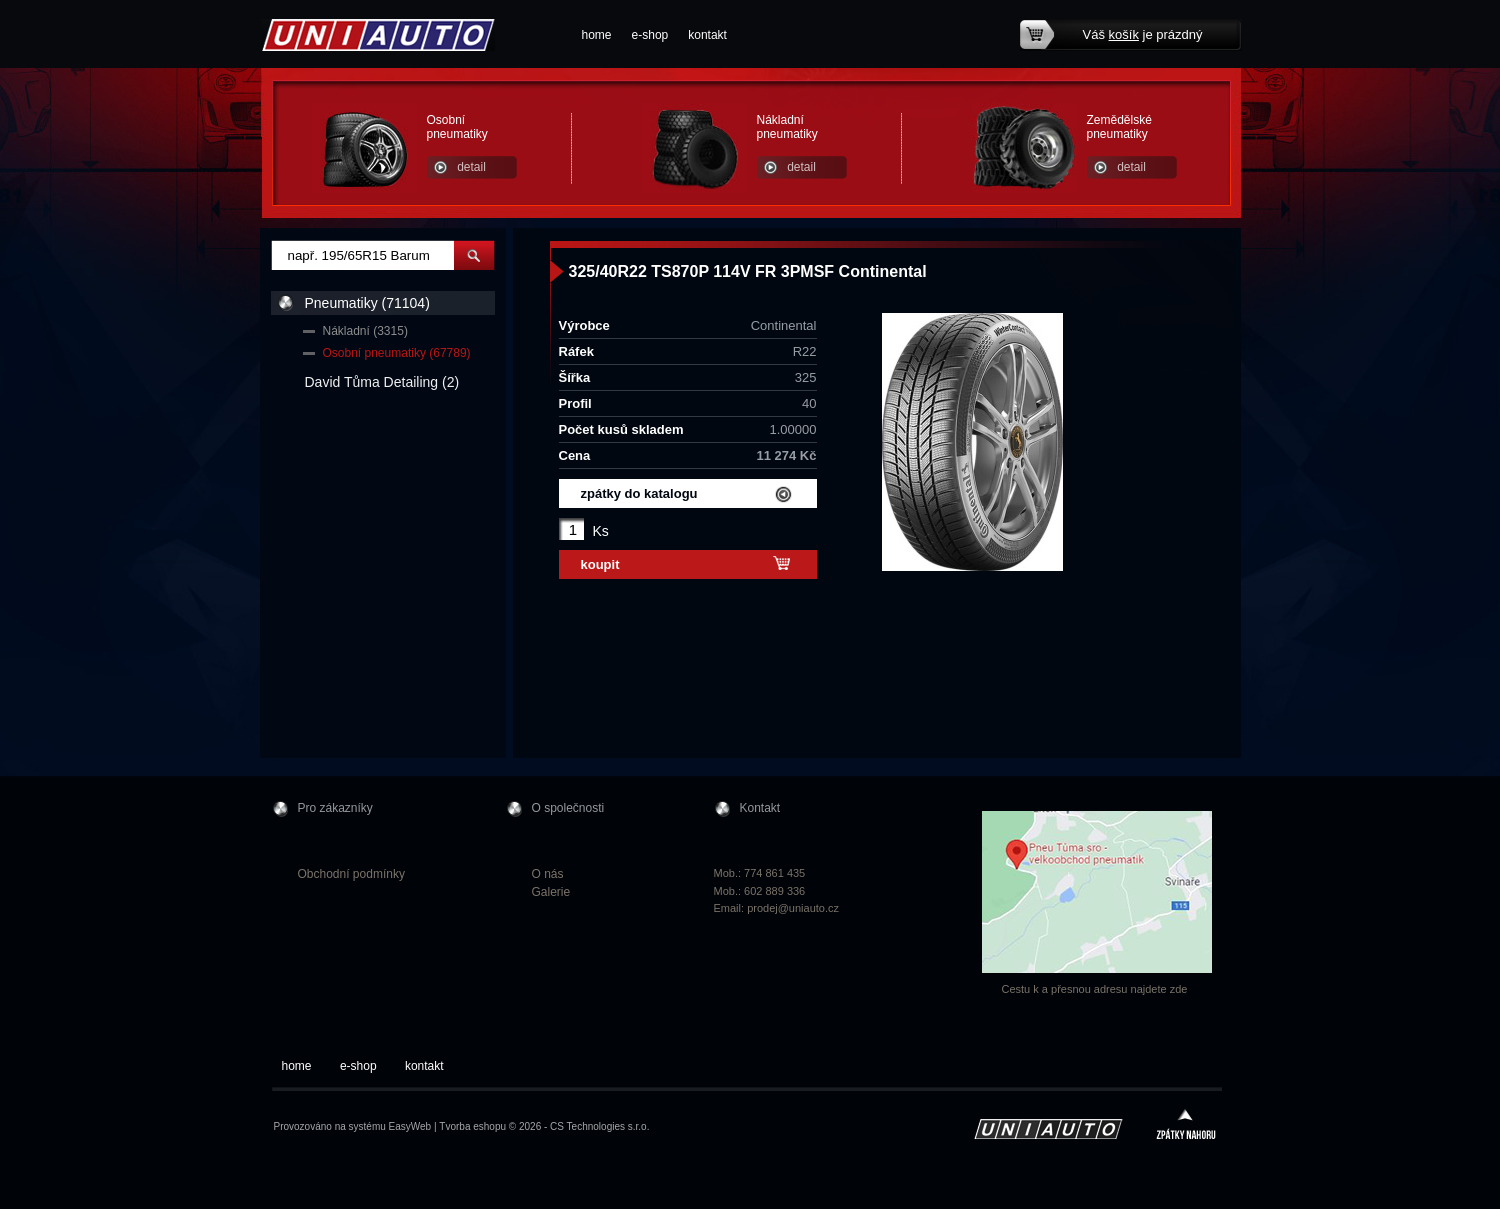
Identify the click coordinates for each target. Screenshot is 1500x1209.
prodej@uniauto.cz (793, 908)
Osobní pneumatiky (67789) (397, 353)
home (597, 35)
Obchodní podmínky (351, 874)
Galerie (551, 892)
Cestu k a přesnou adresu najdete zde (1095, 989)
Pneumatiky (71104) (367, 303)
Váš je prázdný (1143, 34)
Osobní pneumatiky (457, 127)
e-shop (650, 35)
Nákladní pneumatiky (787, 127)
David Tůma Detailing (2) (382, 382)
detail (471, 167)
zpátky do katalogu (639, 493)
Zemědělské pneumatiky (1119, 127)
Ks (601, 531)
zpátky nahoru (1186, 1126)
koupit (600, 564)
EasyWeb (410, 1126)
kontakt (707, 35)
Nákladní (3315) (365, 331)
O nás (548, 874)
